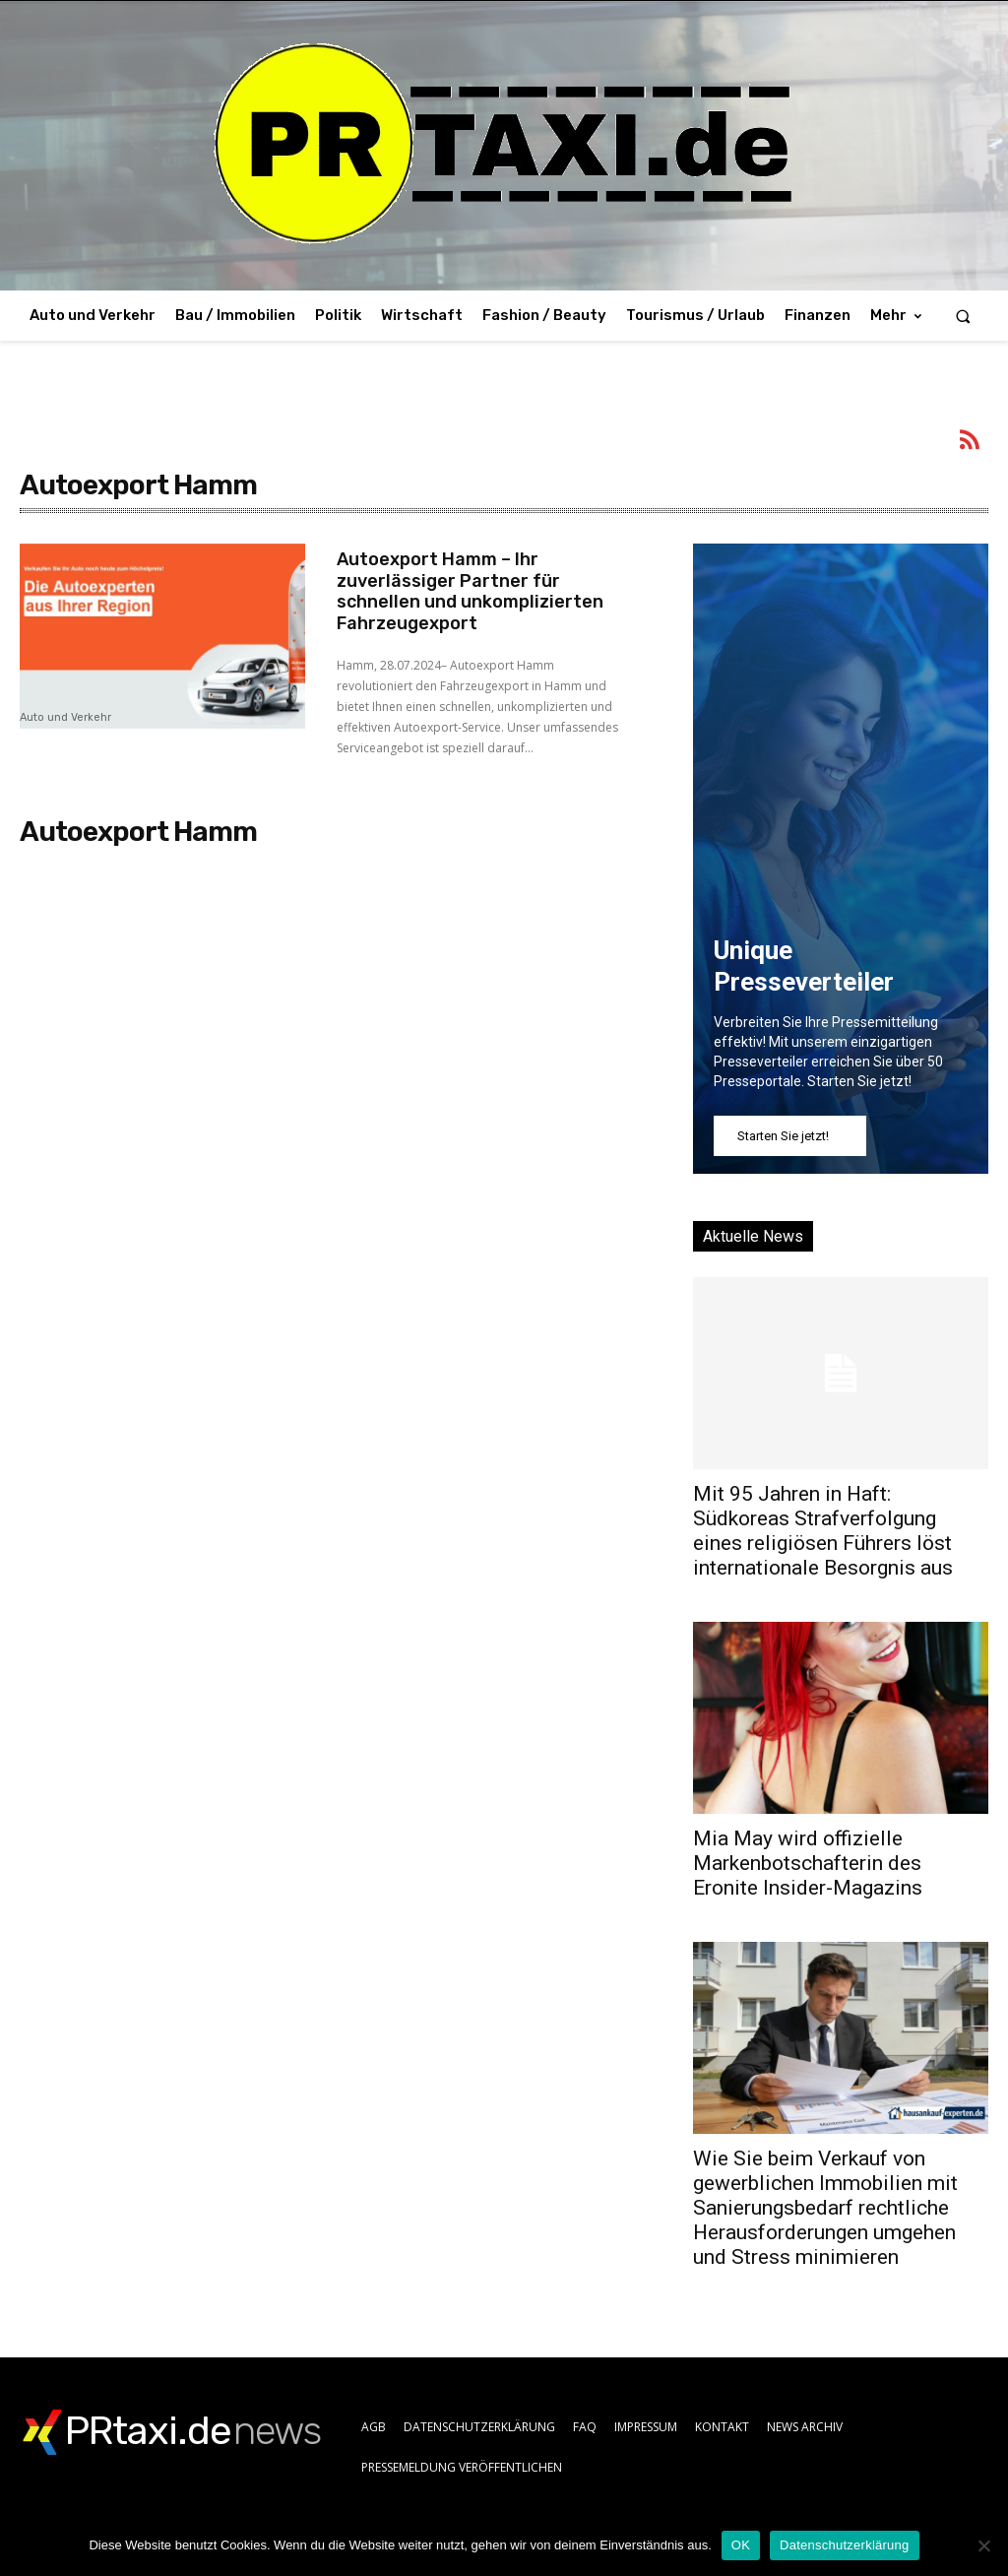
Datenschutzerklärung (844, 2545)
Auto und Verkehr (65, 718)
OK (740, 2545)
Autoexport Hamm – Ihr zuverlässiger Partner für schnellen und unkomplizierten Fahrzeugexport (470, 591)
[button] (963, 315)
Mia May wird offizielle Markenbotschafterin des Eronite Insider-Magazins (807, 1863)
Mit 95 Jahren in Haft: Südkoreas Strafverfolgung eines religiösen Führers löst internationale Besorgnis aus (823, 1530)
